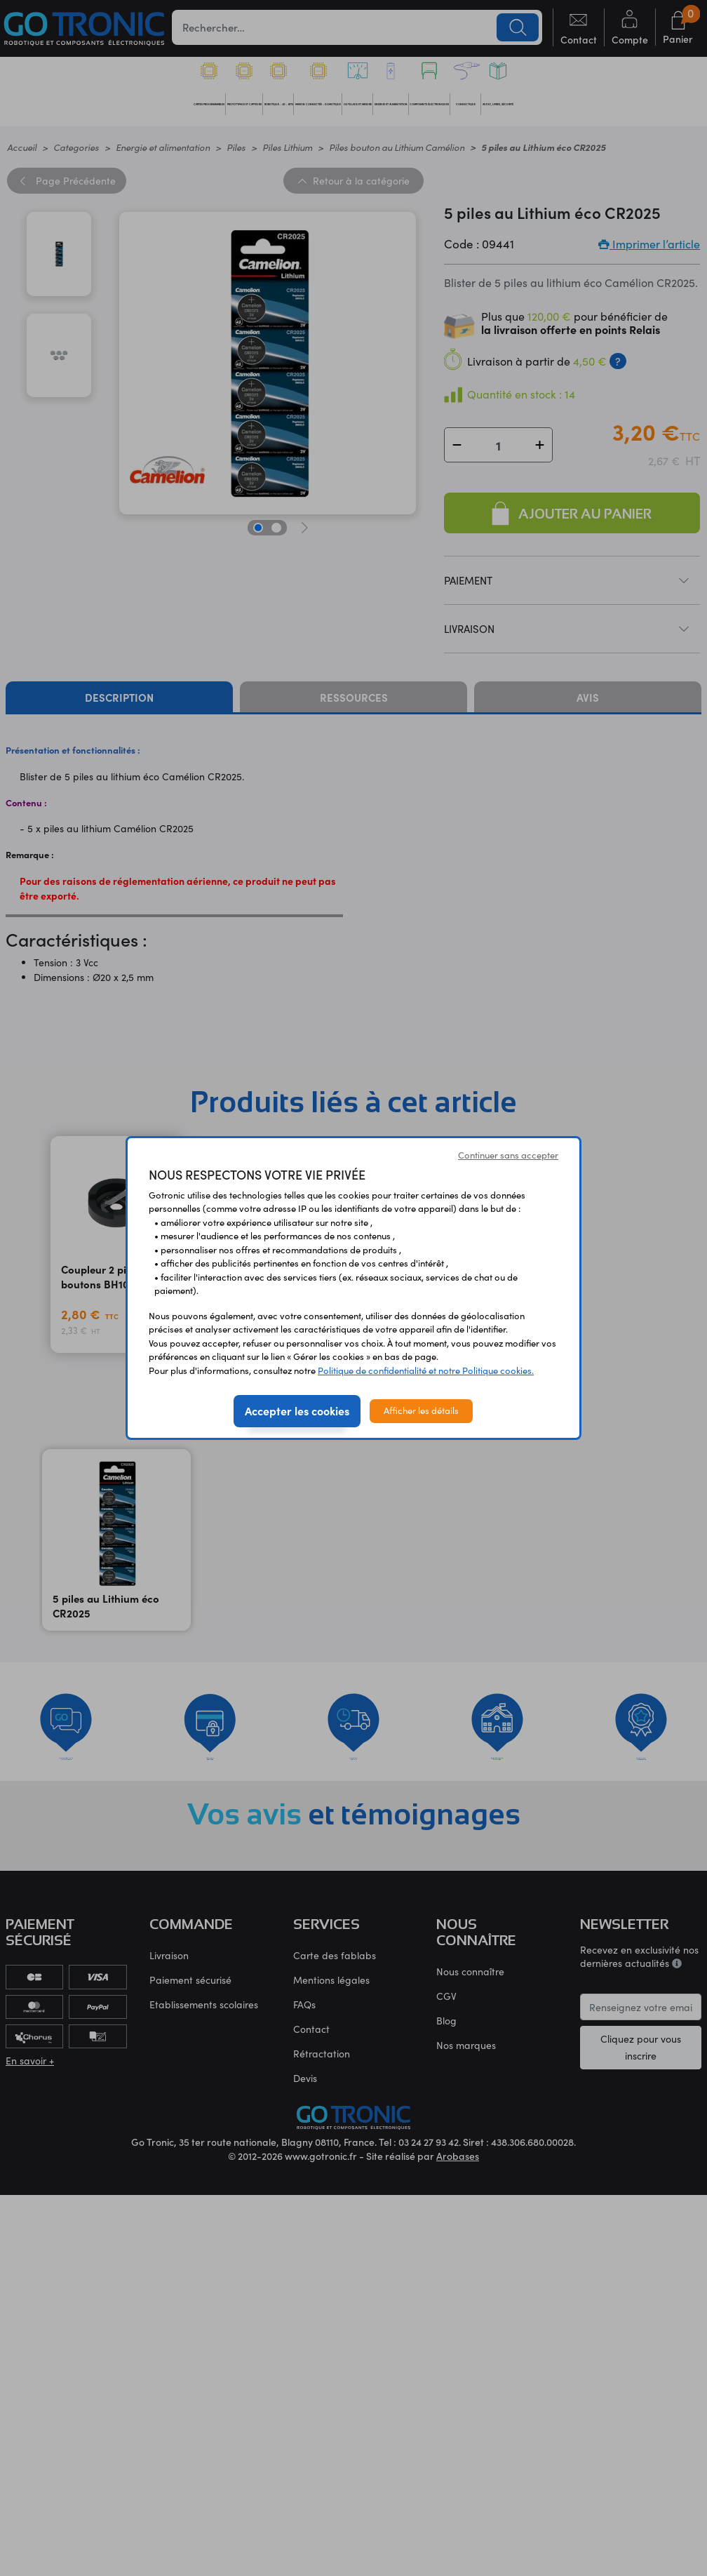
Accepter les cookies (297, 1410)
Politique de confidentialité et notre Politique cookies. (426, 1370)
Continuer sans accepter (508, 1155)
